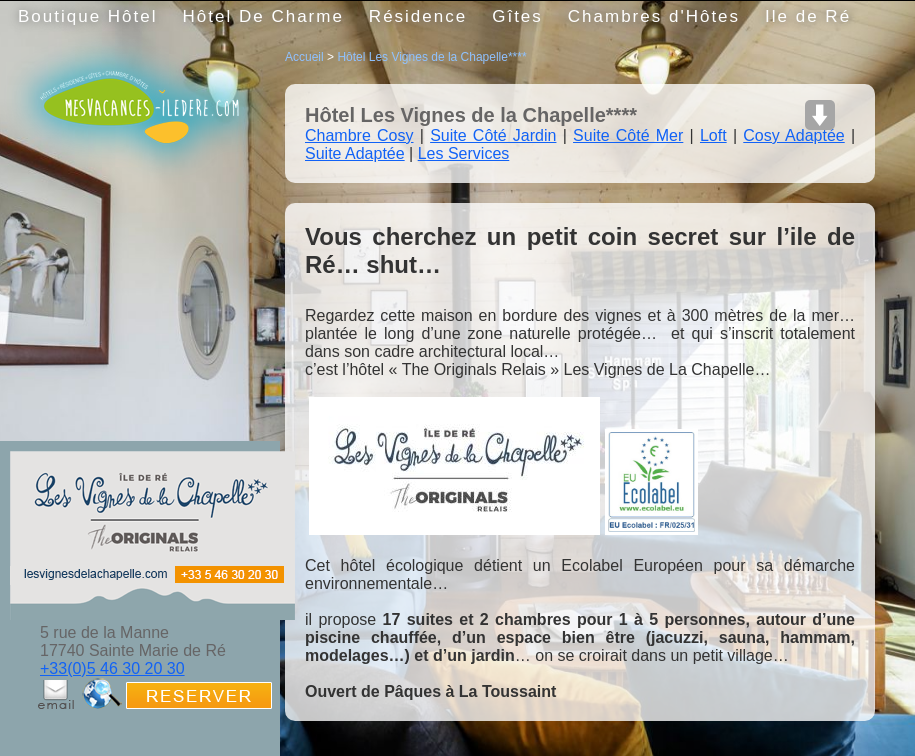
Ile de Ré (808, 16)
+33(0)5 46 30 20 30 (112, 668)
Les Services (464, 153)
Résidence (418, 16)
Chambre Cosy (359, 135)
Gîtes (517, 16)
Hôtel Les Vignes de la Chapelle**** (431, 57)
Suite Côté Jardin (493, 135)
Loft (713, 135)
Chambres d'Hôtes (654, 16)
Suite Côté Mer (628, 135)
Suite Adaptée (355, 153)
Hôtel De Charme (263, 16)
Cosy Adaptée (793, 135)
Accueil (304, 57)
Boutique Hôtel (88, 16)
